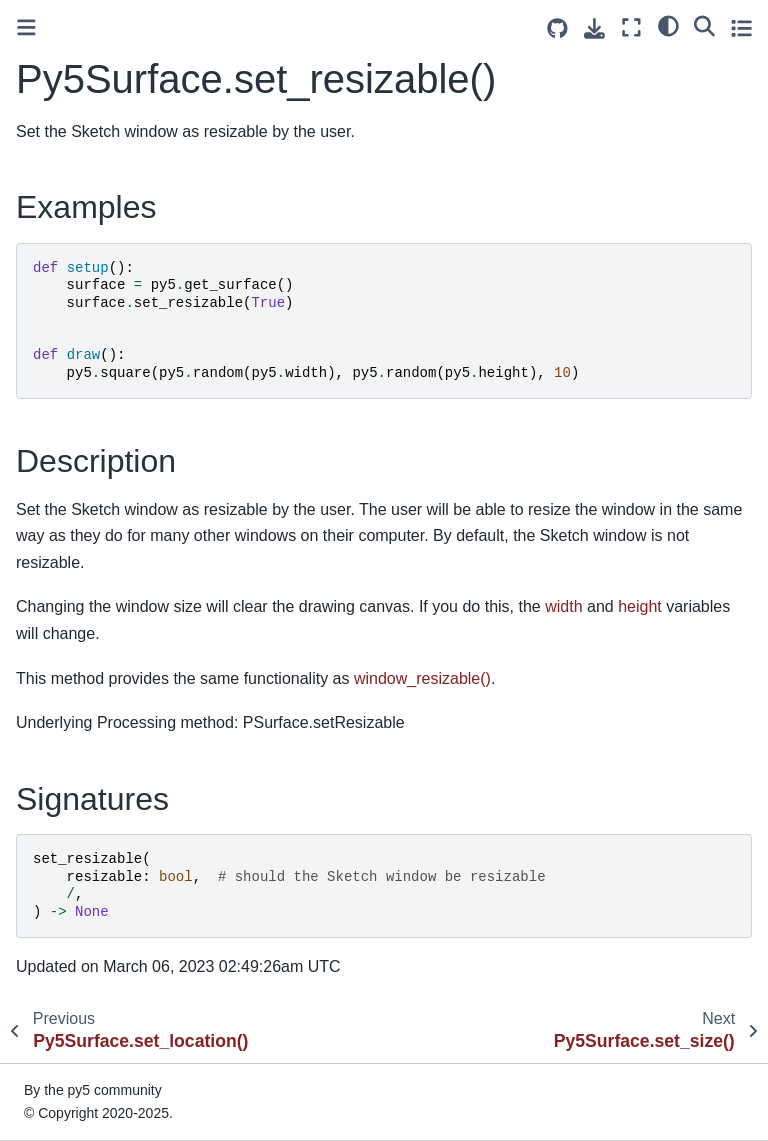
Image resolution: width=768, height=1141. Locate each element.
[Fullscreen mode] (631, 27)
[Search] (704, 25)
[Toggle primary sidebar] (26, 27)
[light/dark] (668, 25)
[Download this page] (594, 28)
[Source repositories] (557, 28)
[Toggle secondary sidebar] (741, 27)
